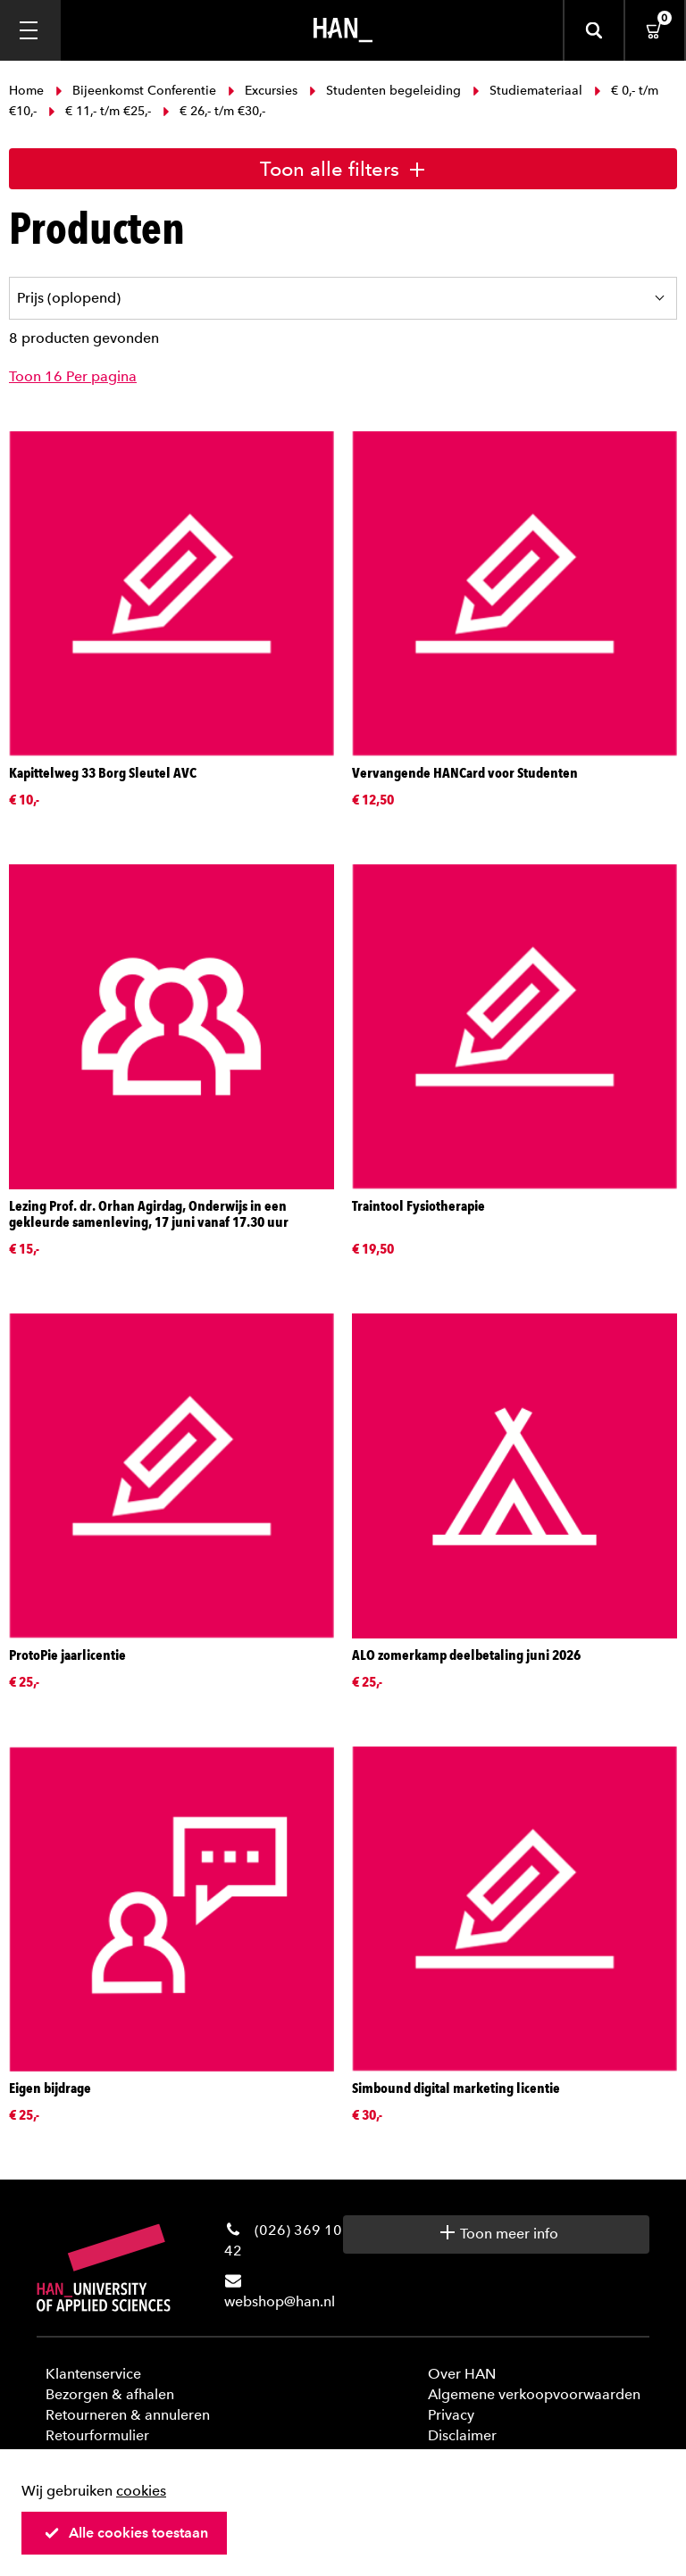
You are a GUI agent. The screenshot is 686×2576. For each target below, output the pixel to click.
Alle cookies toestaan (126, 2532)
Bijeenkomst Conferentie (136, 90)
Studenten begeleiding (384, 90)
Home (28, 90)
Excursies (262, 90)
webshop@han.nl (279, 2301)
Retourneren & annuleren (128, 2414)
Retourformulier (97, 2435)
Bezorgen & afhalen (110, 2394)
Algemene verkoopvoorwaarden (534, 2394)
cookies (141, 2490)
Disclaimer (462, 2435)
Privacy (451, 2414)
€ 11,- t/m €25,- (100, 111)
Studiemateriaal (527, 90)
